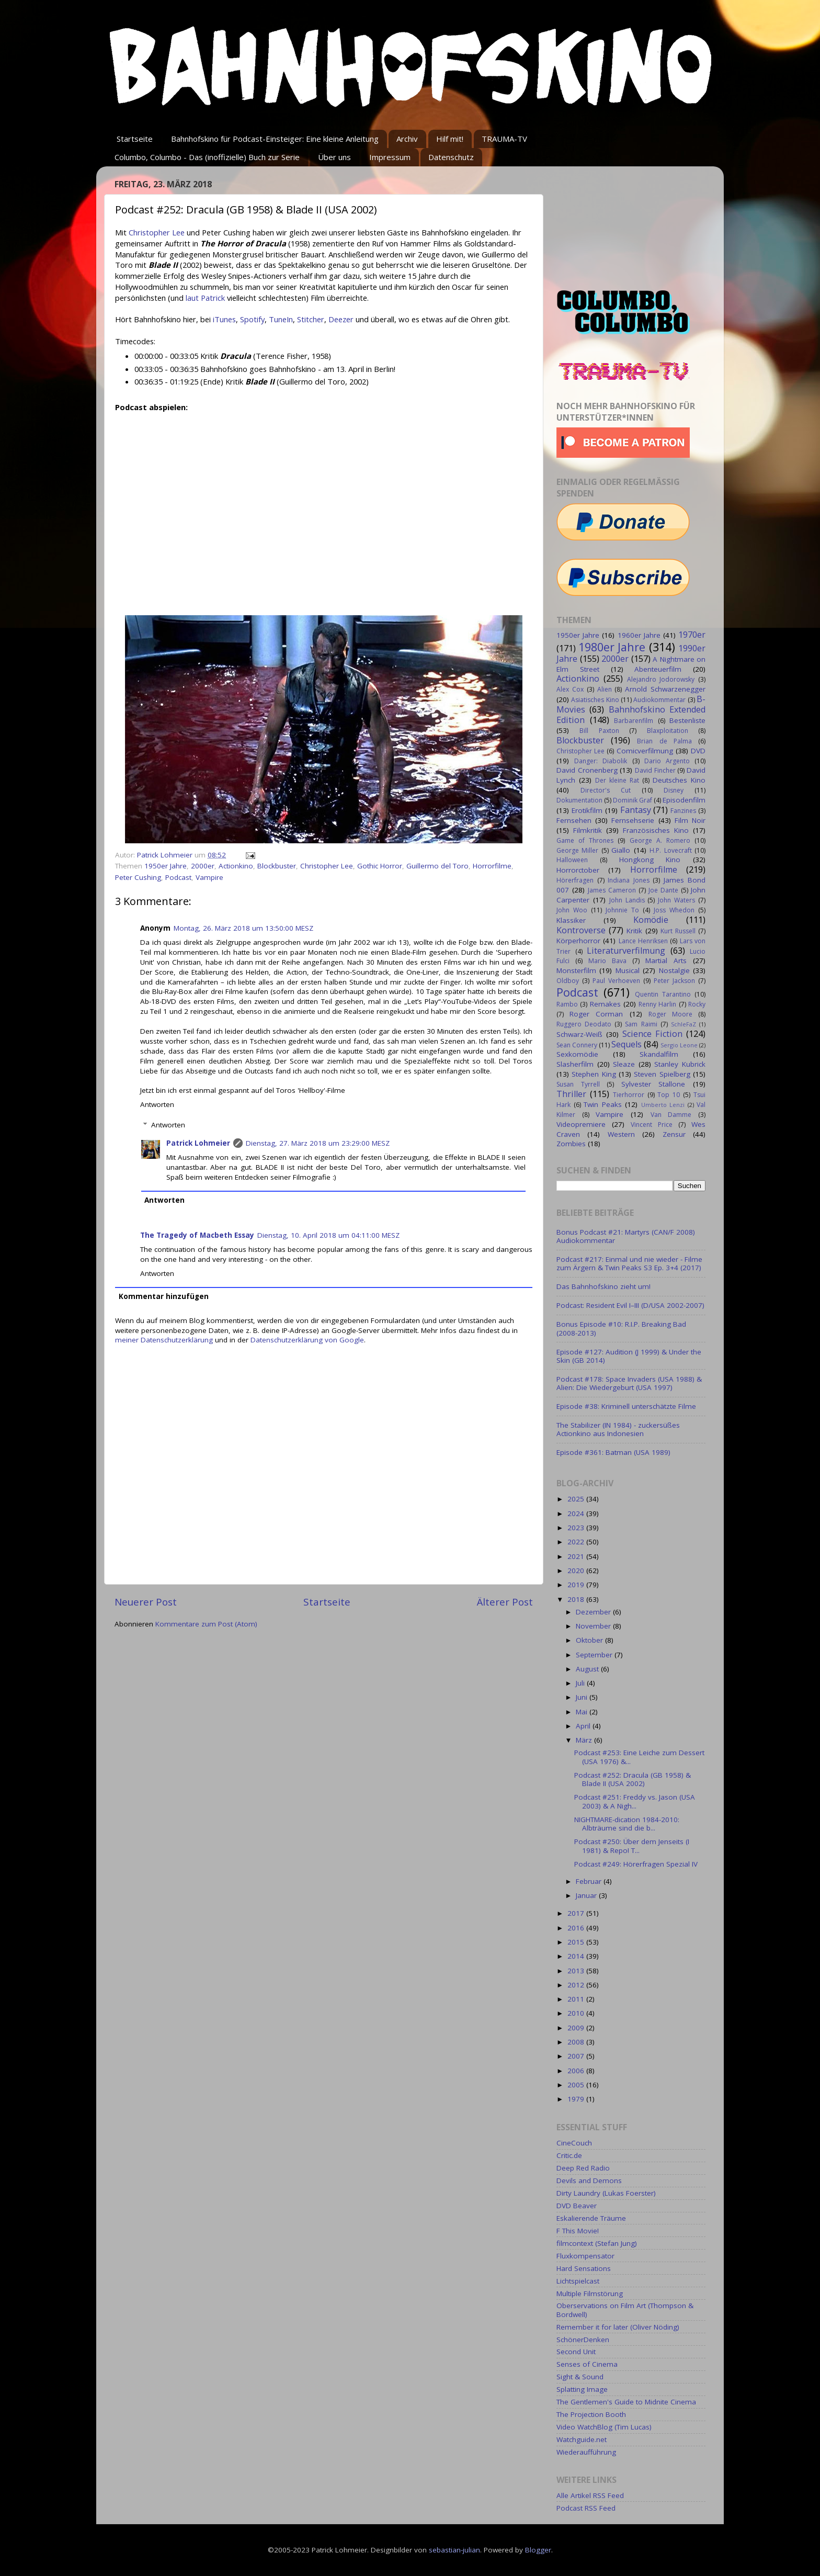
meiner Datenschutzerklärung (164, 1340)
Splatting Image (582, 2389)
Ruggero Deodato (583, 1024)
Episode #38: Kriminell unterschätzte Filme (626, 1406)
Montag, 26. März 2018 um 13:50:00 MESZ (243, 928)
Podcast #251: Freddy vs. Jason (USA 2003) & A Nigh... (634, 1801)
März (585, 1740)
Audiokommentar (659, 699)
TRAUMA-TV (504, 138)
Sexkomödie (577, 1054)
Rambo (567, 1004)
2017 (576, 1913)
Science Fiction (652, 1034)
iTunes (224, 319)
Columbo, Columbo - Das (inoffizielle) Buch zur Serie (207, 157)
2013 (576, 1970)
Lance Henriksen (643, 940)
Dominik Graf (632, 800)
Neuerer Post (146, 1602)
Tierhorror (628, 1094)
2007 (576, 2056)
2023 (576, 1527)
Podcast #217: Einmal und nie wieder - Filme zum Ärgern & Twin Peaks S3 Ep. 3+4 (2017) (629, 1263)
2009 (576, 2027)
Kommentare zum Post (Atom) (206, 1624)
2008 (576, 2042)
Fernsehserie (632, 820)
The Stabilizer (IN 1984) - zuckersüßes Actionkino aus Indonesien (618, 1429)
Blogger (538, 2550)
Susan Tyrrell (578, 1084)
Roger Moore (670, 1014)
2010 (576, 2013)
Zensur (674, 1134)
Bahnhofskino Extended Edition (630, 715)
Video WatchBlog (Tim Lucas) (604, 2427)
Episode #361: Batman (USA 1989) (613, 1452)
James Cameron (612, 890)
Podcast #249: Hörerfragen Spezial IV (636, 1864)
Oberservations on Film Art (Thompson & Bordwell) (624, 2310)
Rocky (696, 1004)
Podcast (178, 877)
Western (621, 1134)
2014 (576, 1956)
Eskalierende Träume (591, 2218)
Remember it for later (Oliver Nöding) (617, 2327)
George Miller (577, 850)
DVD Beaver (576, 2205)
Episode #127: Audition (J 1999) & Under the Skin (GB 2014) (628, 1356)
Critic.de (569, 2155)
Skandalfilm (659, 1054)
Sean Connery (576, 1045)
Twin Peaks (603, 1104)
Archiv (407, 138)
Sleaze (624, 1064)
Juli (581, 1683)
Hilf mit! (449, 138)
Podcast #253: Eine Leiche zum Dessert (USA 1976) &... (639, 1757)
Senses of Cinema (587, 2364)
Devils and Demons (589, 2180)
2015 (576, 1942)
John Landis (627, 900)
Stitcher (310, 319)
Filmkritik (587, 830)
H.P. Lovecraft (670, 850)
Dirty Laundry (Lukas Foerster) (606, 2193)
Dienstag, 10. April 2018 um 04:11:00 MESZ (328, 1235)
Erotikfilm (587, 810)
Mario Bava (607, 960)
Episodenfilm (684, 800)
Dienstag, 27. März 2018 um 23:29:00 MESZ (318, 1143)
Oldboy (567, 980)
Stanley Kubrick (679, 1064)
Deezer (341, 319)
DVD (698, 750)
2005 (576, 2084)
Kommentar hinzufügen (164, 1296)
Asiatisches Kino (595, 699)
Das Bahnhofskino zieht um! (603, 1286)
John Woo (571, 910)
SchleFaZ (683, 1024)
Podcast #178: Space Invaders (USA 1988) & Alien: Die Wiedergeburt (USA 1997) (629, 1383)
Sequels (626, 1044)
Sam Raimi (641, 1024)
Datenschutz (451, 157)
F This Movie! (577, 2230)
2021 (576, 1556)
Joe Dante (663, 890)
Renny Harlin (657, 1004)
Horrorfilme (492, 866)
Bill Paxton (599, 730)
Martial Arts (666, 960)
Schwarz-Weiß (579, 1034)
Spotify (252, 319)
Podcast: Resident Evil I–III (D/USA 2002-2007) (630, 1305)
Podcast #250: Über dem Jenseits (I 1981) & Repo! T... (631, 1846)
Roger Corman (596, 1014)
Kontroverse (581, 930)
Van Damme (671, 1114)
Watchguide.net (581, 2439)
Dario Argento (667, 760)
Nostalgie (674, 970)
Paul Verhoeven (616, 980)
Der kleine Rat (617, 780)
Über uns (334, 157)
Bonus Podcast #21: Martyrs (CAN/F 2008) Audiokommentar (625, 1236)
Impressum (390, 157)
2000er (202, 866)
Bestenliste (687, 720)
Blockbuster (276, 866)
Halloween (572, 859)
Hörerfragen (575, 880)
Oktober (590, 1640)
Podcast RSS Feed (586, 2508)
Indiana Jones (629, 880)
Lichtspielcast (577, 2281)
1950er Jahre (165, 866)
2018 (576, 1599)
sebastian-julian (454, 2550)
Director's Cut (605, 790)
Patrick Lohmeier (198, 1143)
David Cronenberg (587, 770)
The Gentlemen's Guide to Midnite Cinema (626, 2401)
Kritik (634, 930)
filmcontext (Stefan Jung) (596, 2243)
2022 (576, 1541)
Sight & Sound (579, 2376)
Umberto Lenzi (663, 1105)
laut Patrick (205, 297)
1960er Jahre (639, 635)
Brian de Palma (664, 741)
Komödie (650, 919)
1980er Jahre (612, 646)
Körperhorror (578, 940)
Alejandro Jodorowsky (661, 679)
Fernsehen (573, 820)
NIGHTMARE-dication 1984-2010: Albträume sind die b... (626, 1824)
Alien (604, 689)
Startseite (135, 138)
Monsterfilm (576, 970)
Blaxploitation (667, 730)
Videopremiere (581, 1124)
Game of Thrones (584, 840)
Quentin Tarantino (663, 994)
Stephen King (594, 1074)
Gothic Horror (379, 866)
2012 (576, 1985)
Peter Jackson (674, 980)
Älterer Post (505, 1602)
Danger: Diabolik (600, 760)
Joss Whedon (674, 910)
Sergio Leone (679, 1045)
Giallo (620, 850)
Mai (582, 1711)
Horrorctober (577, 870)
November (594, 1626)
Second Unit (576, 2351)
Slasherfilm (575, 1064)
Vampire (209, 877)
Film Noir (690, 820)
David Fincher (655, 770)
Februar (589, 1881)
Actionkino (236, 866)
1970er (691, 634)
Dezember (594, 1612)
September (595, 1654)
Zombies (571, 1143)
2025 (576, 1499)
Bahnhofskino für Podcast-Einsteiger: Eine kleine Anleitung (275, 138)
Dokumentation (579, 800)
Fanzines (683, 810)
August (588, 1669)
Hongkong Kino (650, 859)
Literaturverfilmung (626, 950)
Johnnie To (622, 910)
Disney (674, 790)
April (584, 1726)
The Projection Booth (591, 2414)
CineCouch (574, 2143)
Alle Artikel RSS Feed (590, 2495)
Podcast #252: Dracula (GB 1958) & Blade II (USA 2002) (632, 1779)
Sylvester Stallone (653, 1084)
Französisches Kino (656, 830)
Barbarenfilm (633, 720)
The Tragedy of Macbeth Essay (197, 1235)
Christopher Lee (157, 232)
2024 (576, 1513)
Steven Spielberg (662, 1074)
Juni (582, 1697)
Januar (587, 1895)
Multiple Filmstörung (589, 2293)
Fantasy (635, 810)
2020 (576, 1570)
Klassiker (571, 920)
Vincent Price (652, 1124)
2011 (576, 1999)
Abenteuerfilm (657, 669)
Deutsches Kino (679, 780)
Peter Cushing (138, 877)
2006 (576, 2070)
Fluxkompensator (585, 2256)
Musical (628, 970)
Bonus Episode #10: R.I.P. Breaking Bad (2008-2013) (621, 1328)
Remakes (605, 1004)
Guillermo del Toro (437, 866)
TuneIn (281, 319)
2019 (576, 1584)
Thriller (571, 1094)
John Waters (676, 900)
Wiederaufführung (586, 2452)
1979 (576, 2099)
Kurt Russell (678, 931)
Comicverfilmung (645, 750)
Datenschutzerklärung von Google (307, 1340)
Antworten (157, 1104)
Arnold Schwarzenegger (665, 689)
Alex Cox (570, 689)
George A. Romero (660, 840)
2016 (576, 1928)
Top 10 (668, 1094)
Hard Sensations (583, 2268)
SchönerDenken (582, 2339)
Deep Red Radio (583, 2168)
